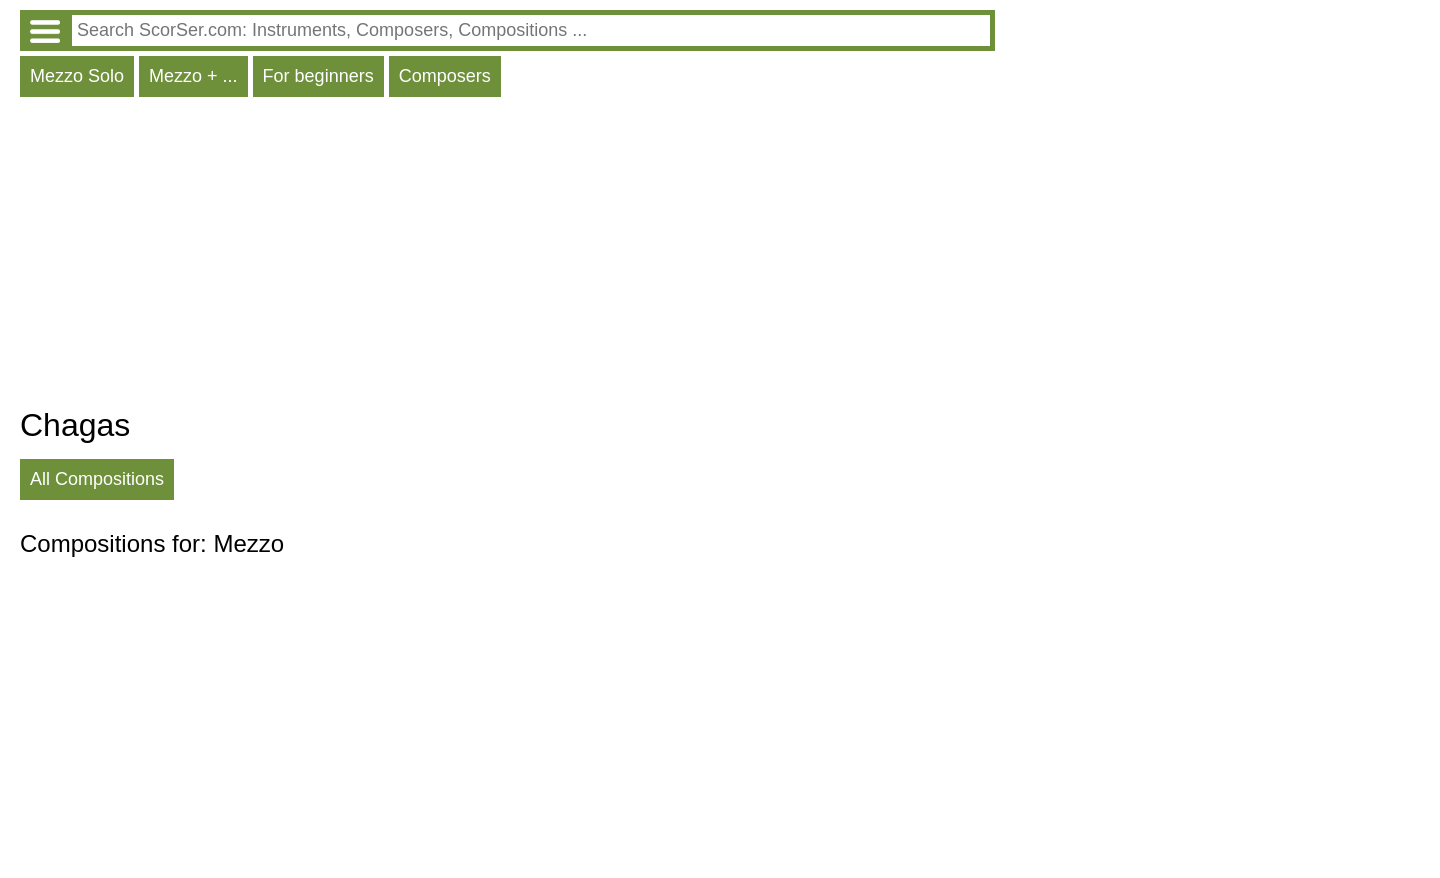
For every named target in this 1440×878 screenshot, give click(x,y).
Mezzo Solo (77, 76)
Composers (445, 76)
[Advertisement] (507, 257)
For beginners (318, 76)
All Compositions (97, 479)
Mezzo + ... (193, 76)
